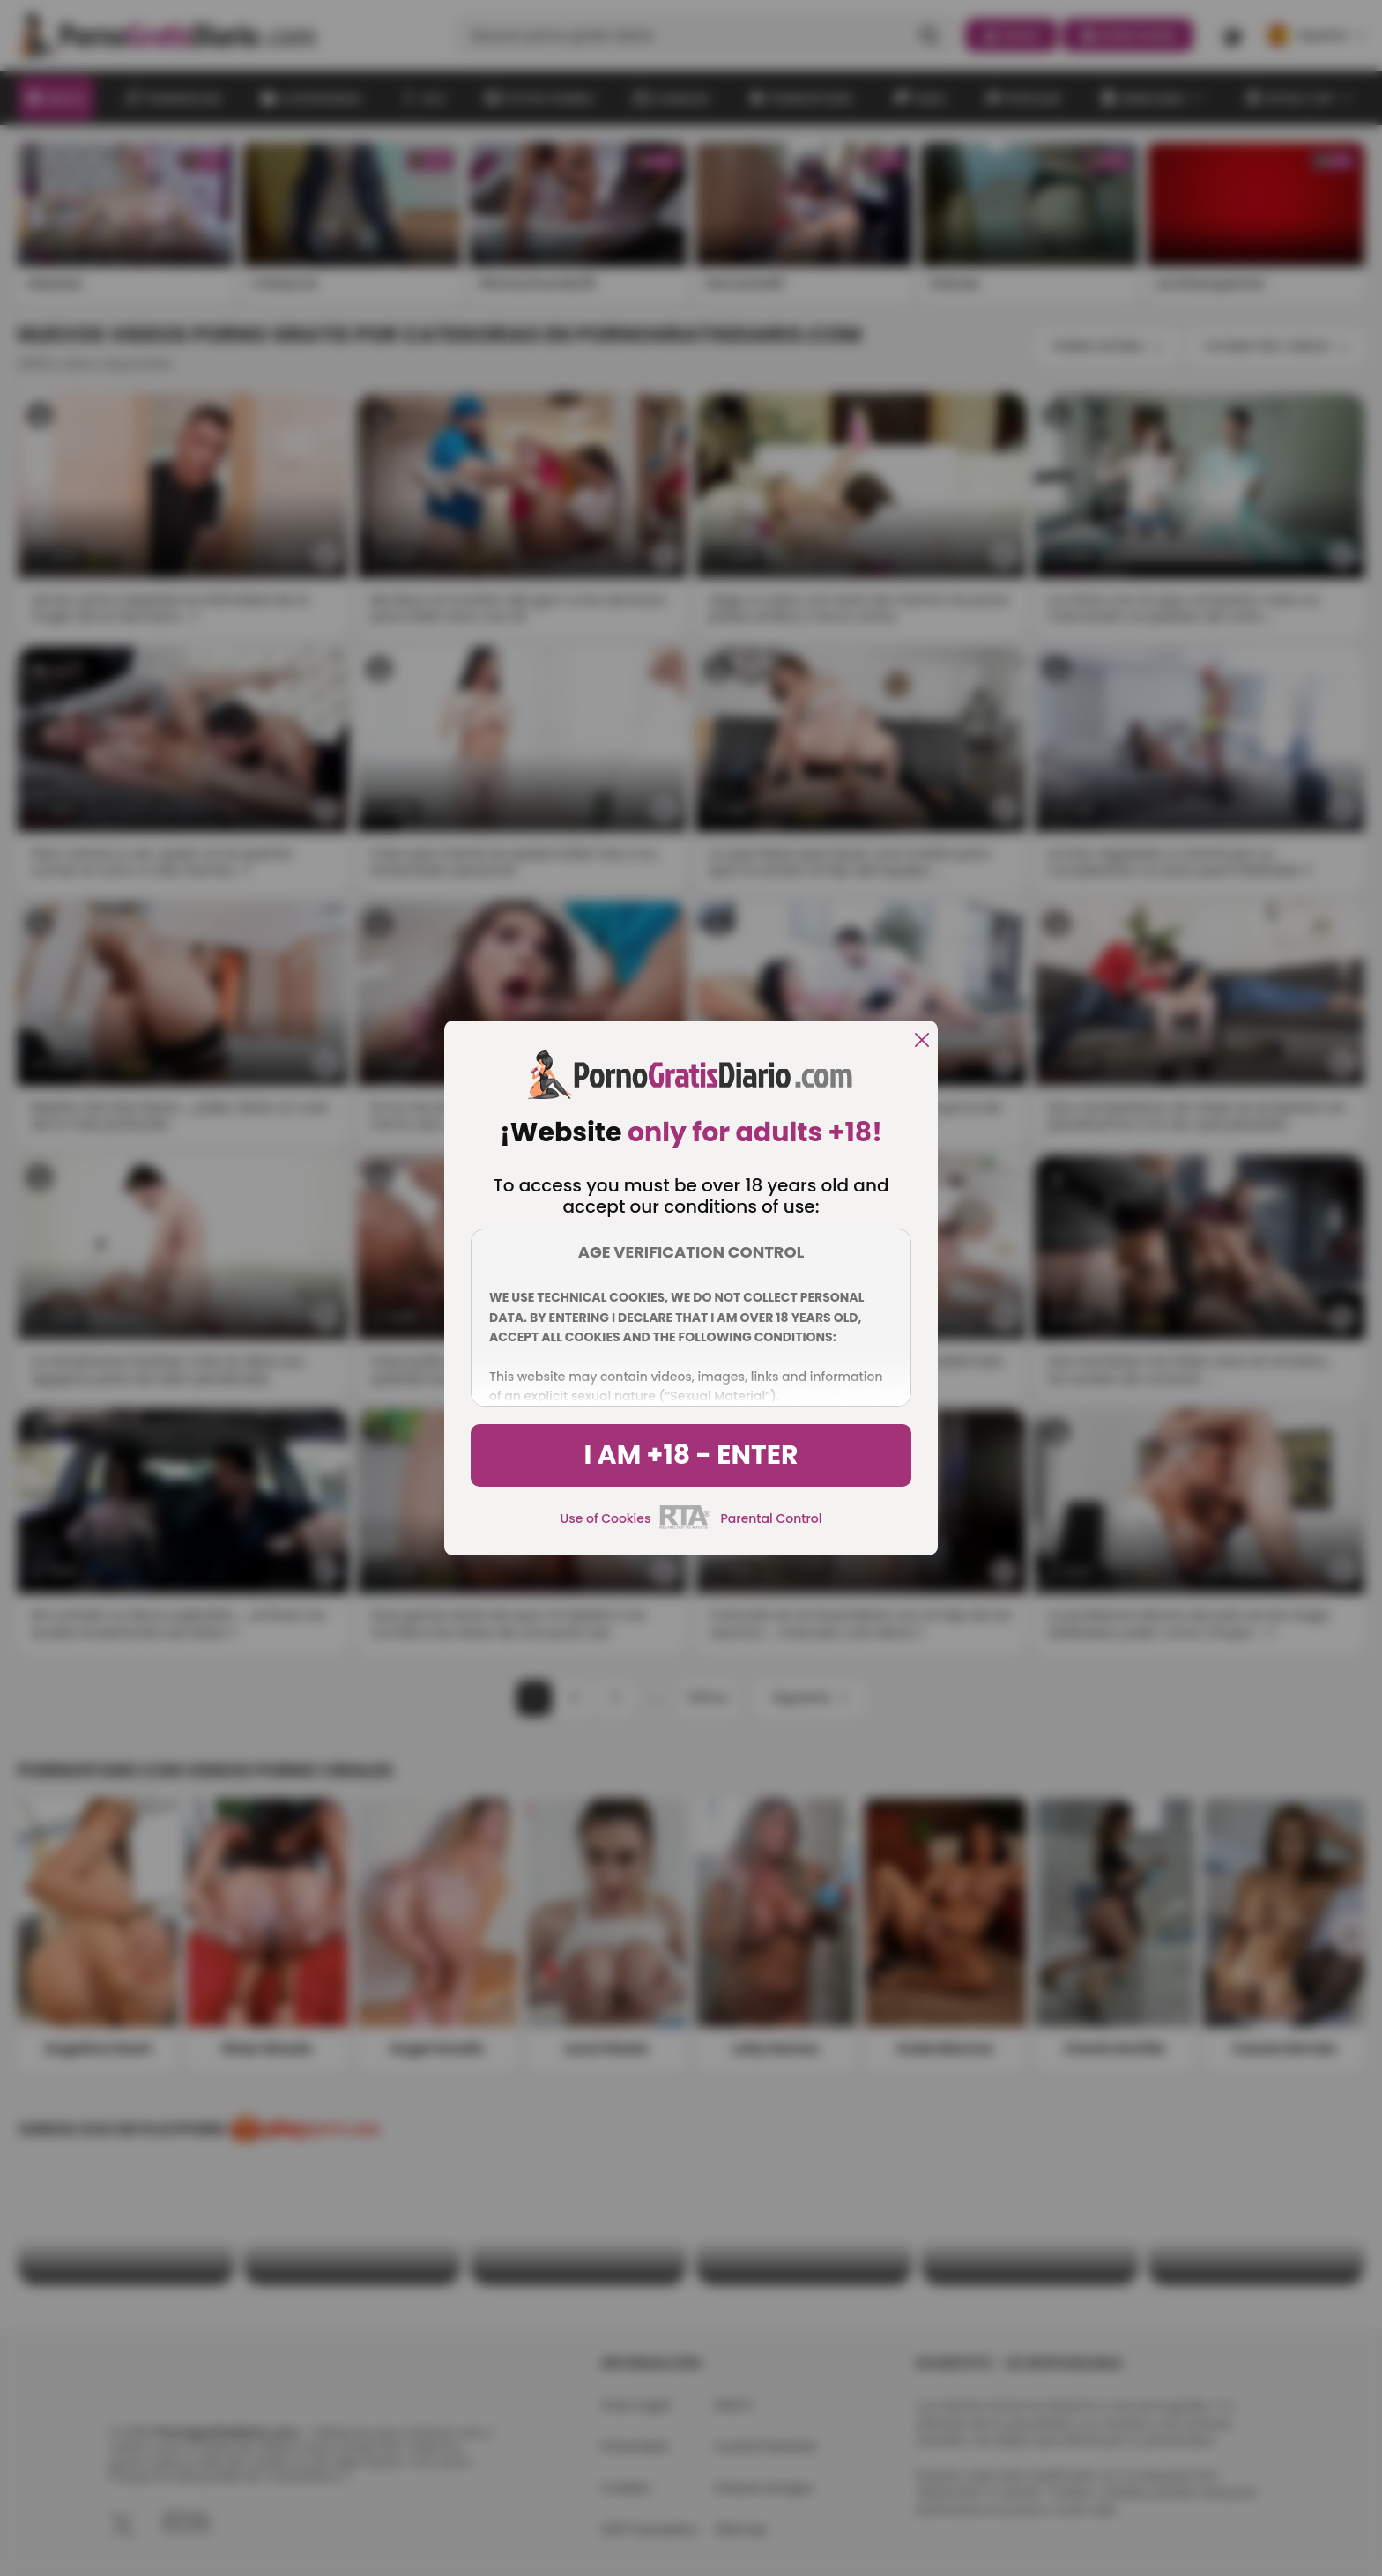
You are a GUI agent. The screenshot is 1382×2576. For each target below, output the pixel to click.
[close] (922, 1041)
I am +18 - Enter (690, 1455)
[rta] (685, 1526)
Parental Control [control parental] (770, 1518)
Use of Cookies (606, 1518)
